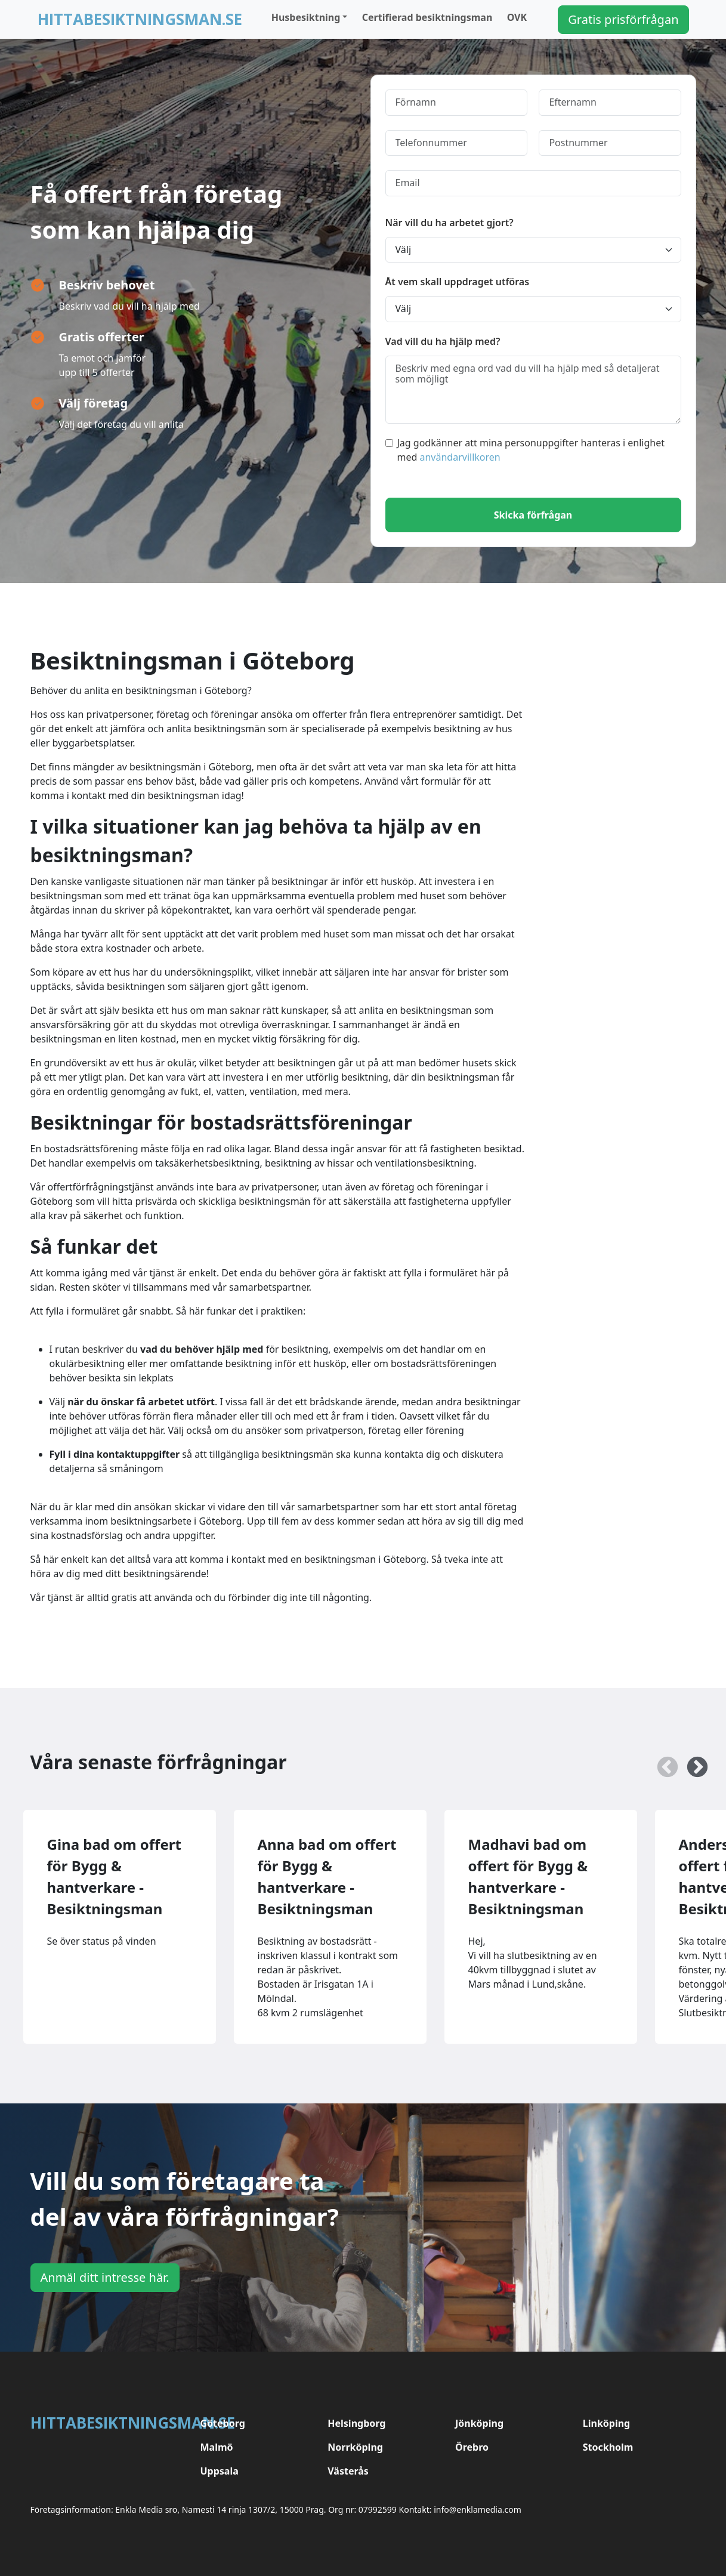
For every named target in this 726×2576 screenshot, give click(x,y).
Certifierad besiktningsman (427, 17)
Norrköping (355, 2447)
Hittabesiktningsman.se (140, 19)
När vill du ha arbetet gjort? (449, 222)
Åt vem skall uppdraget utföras (457, 281)
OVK (517, 17)
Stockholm (608, 2447)
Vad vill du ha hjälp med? (443, 341)
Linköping (606, 2423)
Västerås (348, 2471)
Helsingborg (356, 2423)
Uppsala (219, 2471)
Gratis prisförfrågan (623, 19)
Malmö (216, 2447)
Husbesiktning (306, 17)
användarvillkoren (459, 457)
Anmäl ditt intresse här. (105, 2277)
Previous (662, 1762)
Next (691, 1762)
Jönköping (479, 2423)
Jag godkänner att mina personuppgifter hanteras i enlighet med (525, 450)
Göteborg (222, 2423)
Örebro (472, 2447)
